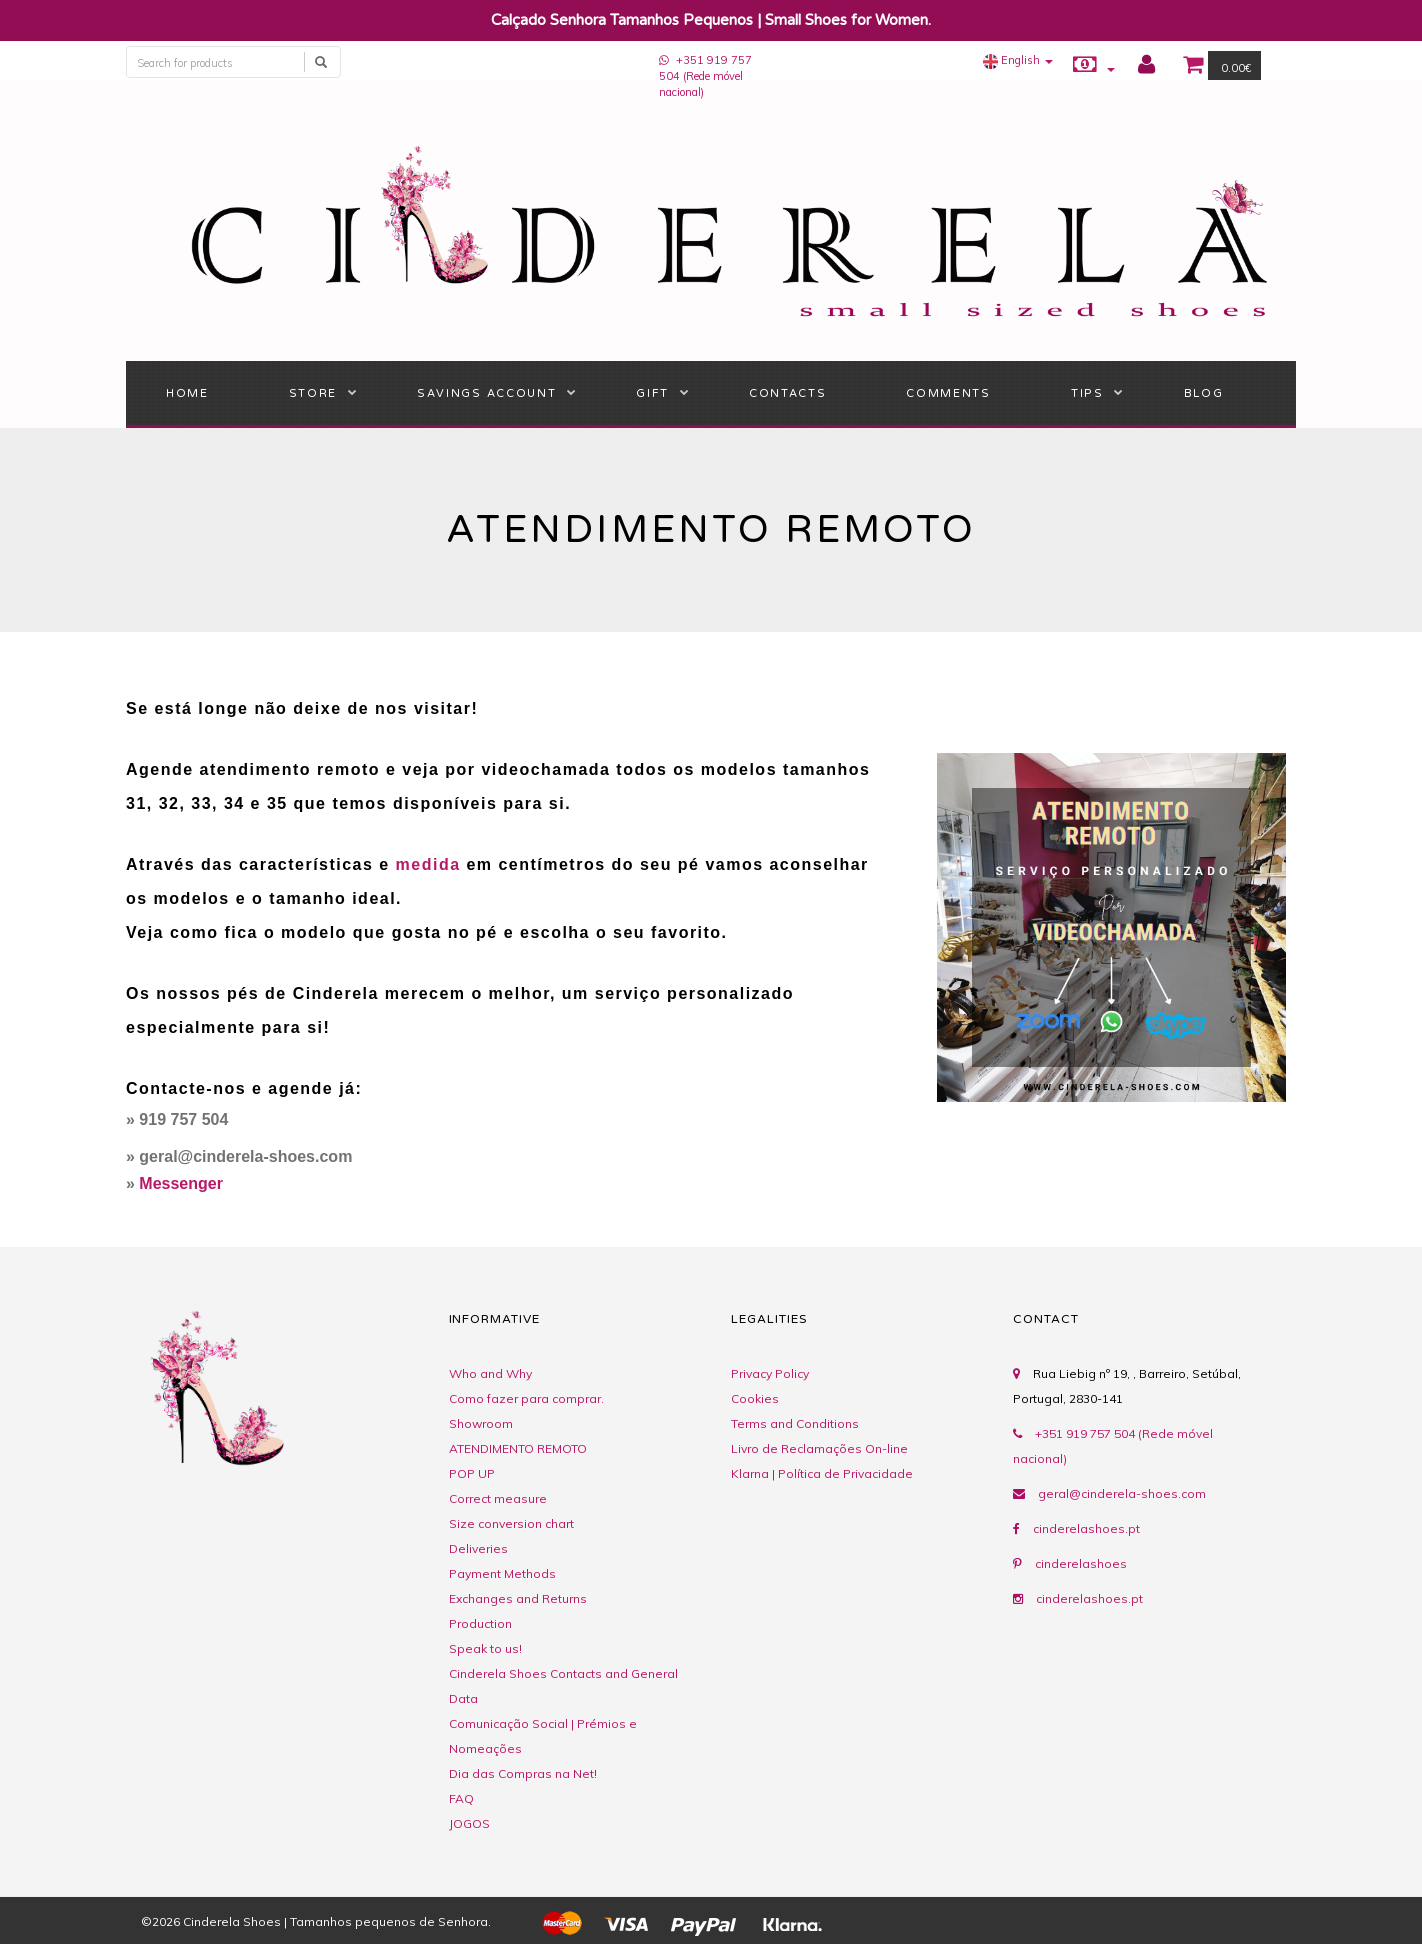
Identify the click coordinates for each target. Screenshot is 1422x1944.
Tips (1087, 393)
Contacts (787, 393)
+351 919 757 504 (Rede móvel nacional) (705, 75)
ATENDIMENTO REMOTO (518, 1448)
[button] (1018, 60)
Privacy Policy (770, 1373)
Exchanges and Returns (518, 1598)
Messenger (181, 1183)
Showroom (481, 1423)
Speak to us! (485, 1648)
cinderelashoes (1081, 1563)
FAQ (461, 1798)
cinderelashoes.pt (1086, 1528)
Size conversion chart (511, 1523)
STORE (313, 393)
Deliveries (478, 1548)
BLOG (1204, 393)
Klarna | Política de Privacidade (822, 1473)
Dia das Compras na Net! (523, 1773)
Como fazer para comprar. (526, 1398)
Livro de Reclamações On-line (819, 1448)
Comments (948, 393)
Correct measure (498, 1498)
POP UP (472, 1473)
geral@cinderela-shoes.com (1122, 1493)
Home (187, 393)
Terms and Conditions (795, 1423)
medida (428, 864)
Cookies (755, 1398)
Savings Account (486, 393)
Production (480, 1623)
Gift (652, 393)
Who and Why (490, 1373)
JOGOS (469, 1823)
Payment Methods (502, 1573)
